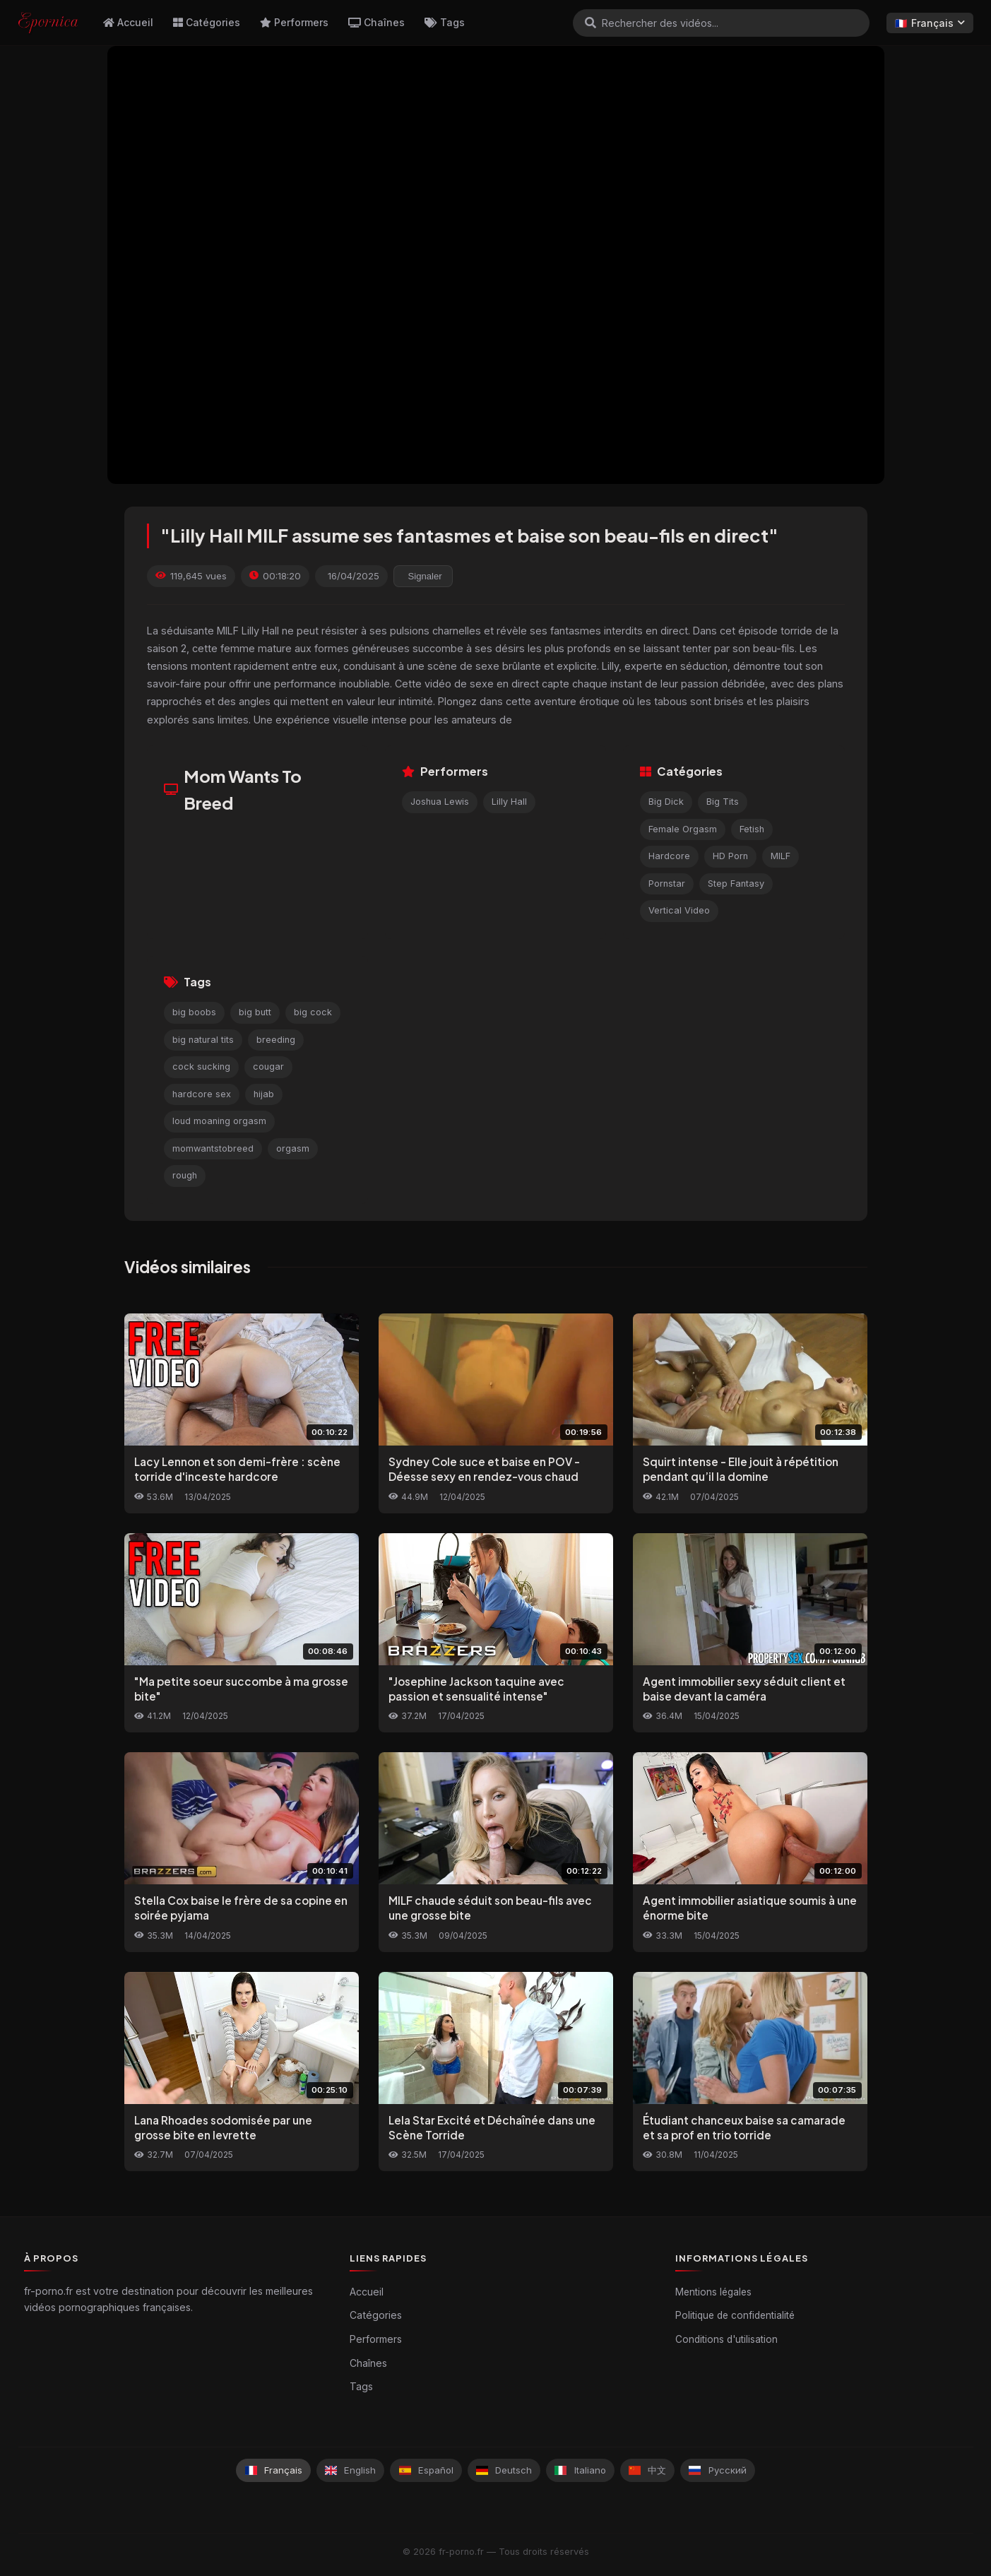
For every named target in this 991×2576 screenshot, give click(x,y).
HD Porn (730, 856)
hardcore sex (201, 1094)
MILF (780, 856)
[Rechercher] (590, 22)
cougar (268, 1066)
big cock (313, 1012)
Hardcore (669, 856)
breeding (275, 1039)
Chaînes (376, 22)
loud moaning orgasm (219, 1121)
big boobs (194, 1012)
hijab (264, 1094)
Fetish (752, 829)
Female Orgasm (682, 829)
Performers (294, 22)
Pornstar (666, 883)
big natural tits (203, 1039)
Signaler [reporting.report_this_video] (425, 576)
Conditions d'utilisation (726, 2339)
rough (184, 1175)
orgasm (292, 1148)
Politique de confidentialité (735, 2315)
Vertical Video (679, 910)
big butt (255, 1012)
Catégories (206, 22)
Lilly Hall (509, 801)
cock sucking (201, 1066)
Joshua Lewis (439, 801)
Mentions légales (713, 2292)
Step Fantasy (736, 883)
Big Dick (666, 801)
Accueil (128, 22)
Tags (445, 22)
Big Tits (722, 801)
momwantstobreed (213, 1148)
